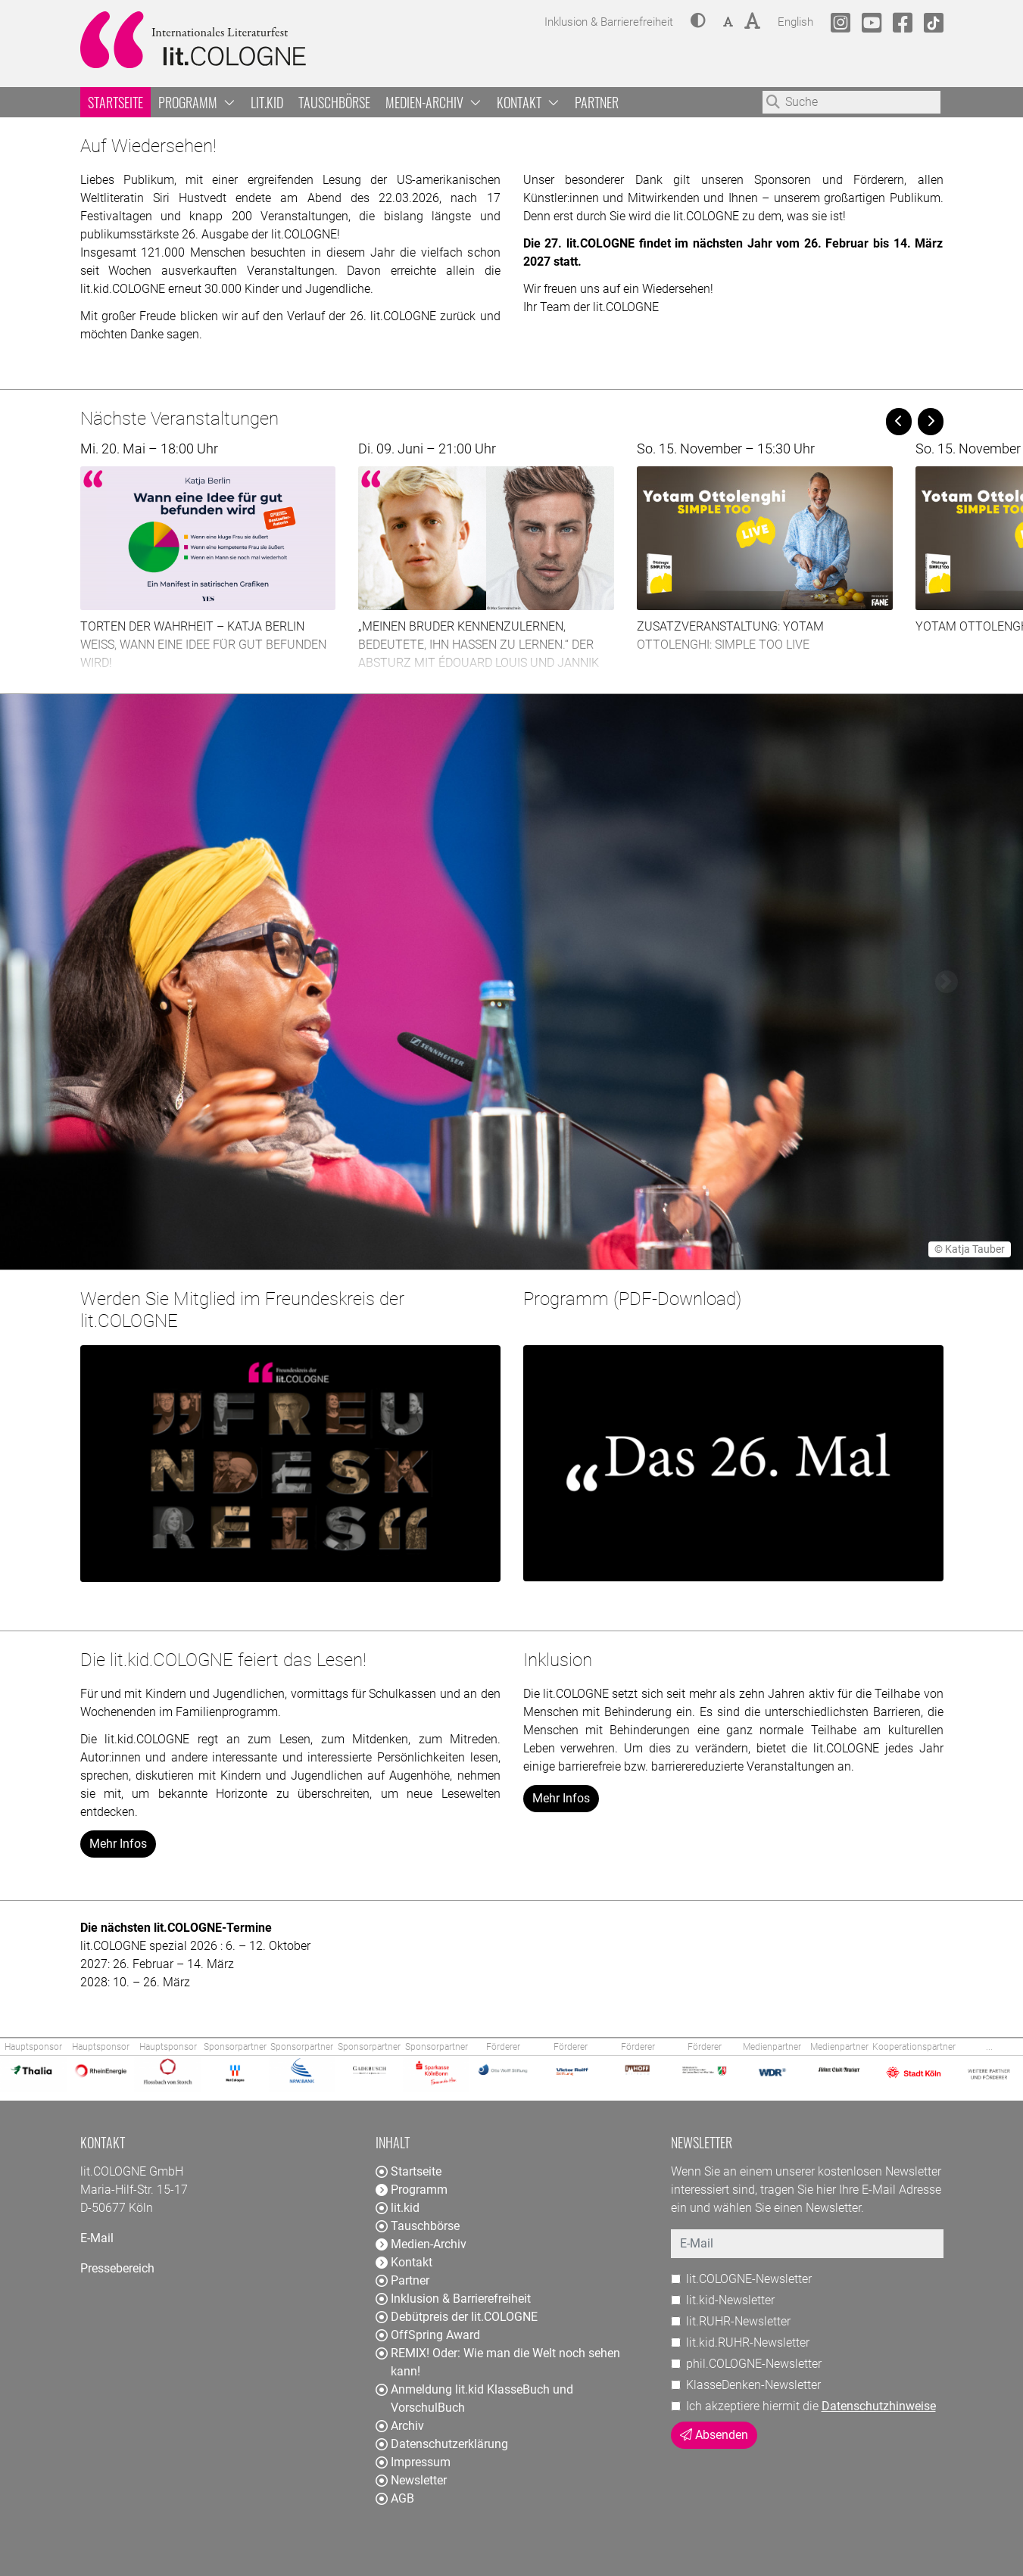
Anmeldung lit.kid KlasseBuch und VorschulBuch (474, 2398)
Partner (597, 102)
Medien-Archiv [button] (433, 102)
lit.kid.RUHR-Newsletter (747, 2342)
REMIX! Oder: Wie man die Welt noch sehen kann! (498, 2362)
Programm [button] (196, 102)
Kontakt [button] (528, 102)
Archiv (400, 2426)
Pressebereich (117, 2268)
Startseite (115, 102)
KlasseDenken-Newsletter (753, 2385)
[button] (698, 22)
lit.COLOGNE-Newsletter (749, 2279)
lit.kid (267, 102)
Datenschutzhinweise (879, 2406)
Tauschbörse (334, 102)
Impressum (413, 2462)
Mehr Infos (118, 1843)
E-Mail (97, 2238)
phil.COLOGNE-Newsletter (754, 2363)
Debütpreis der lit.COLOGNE (457, 2317)
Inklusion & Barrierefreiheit (453, 2298)
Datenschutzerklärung (442, 2444)
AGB (395, 2498)
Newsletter (411, 2480)
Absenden (714, 2435)
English (795, 20)
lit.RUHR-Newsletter (738, 2321)
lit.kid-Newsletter (730, 2300)
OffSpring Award (428, 2335)
